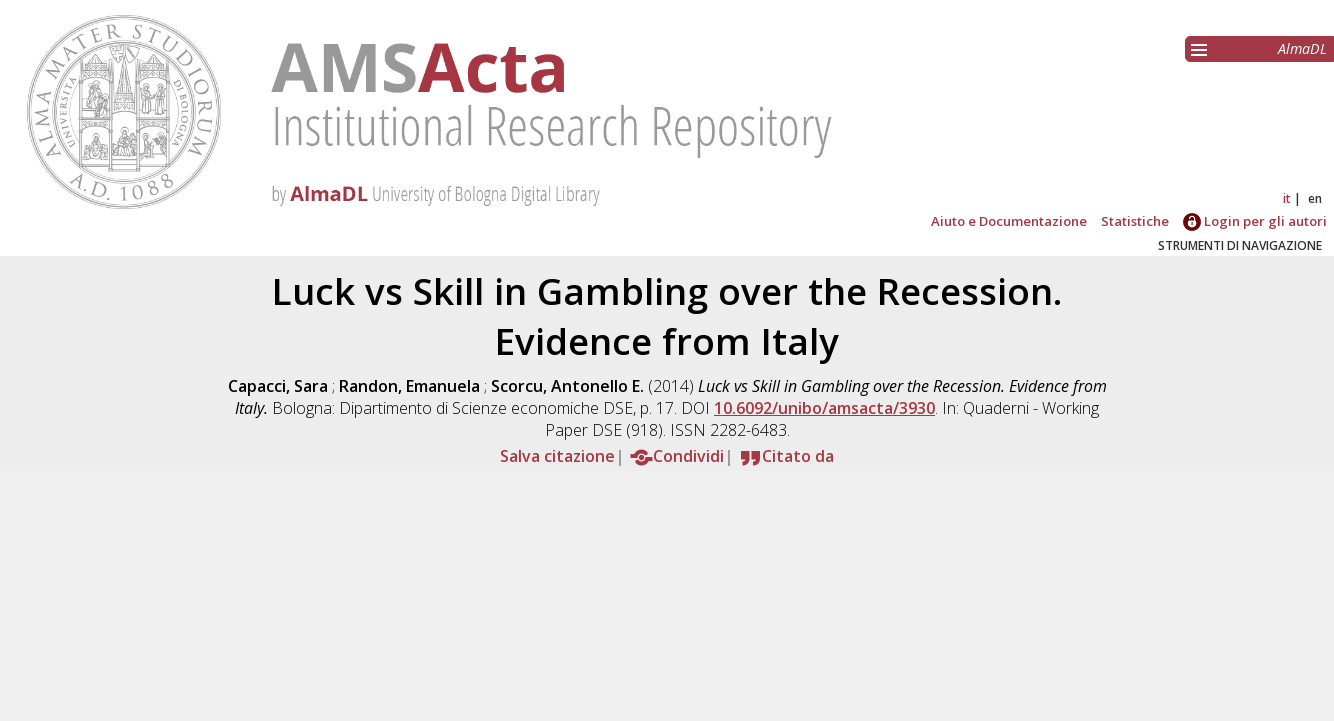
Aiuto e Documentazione (1009, 221)
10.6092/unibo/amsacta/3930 (824, 408)
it (1287, 198)
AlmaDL (1302, 48)
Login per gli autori (1255, 221)
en (1315, 198)
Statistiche (1135, 221)
